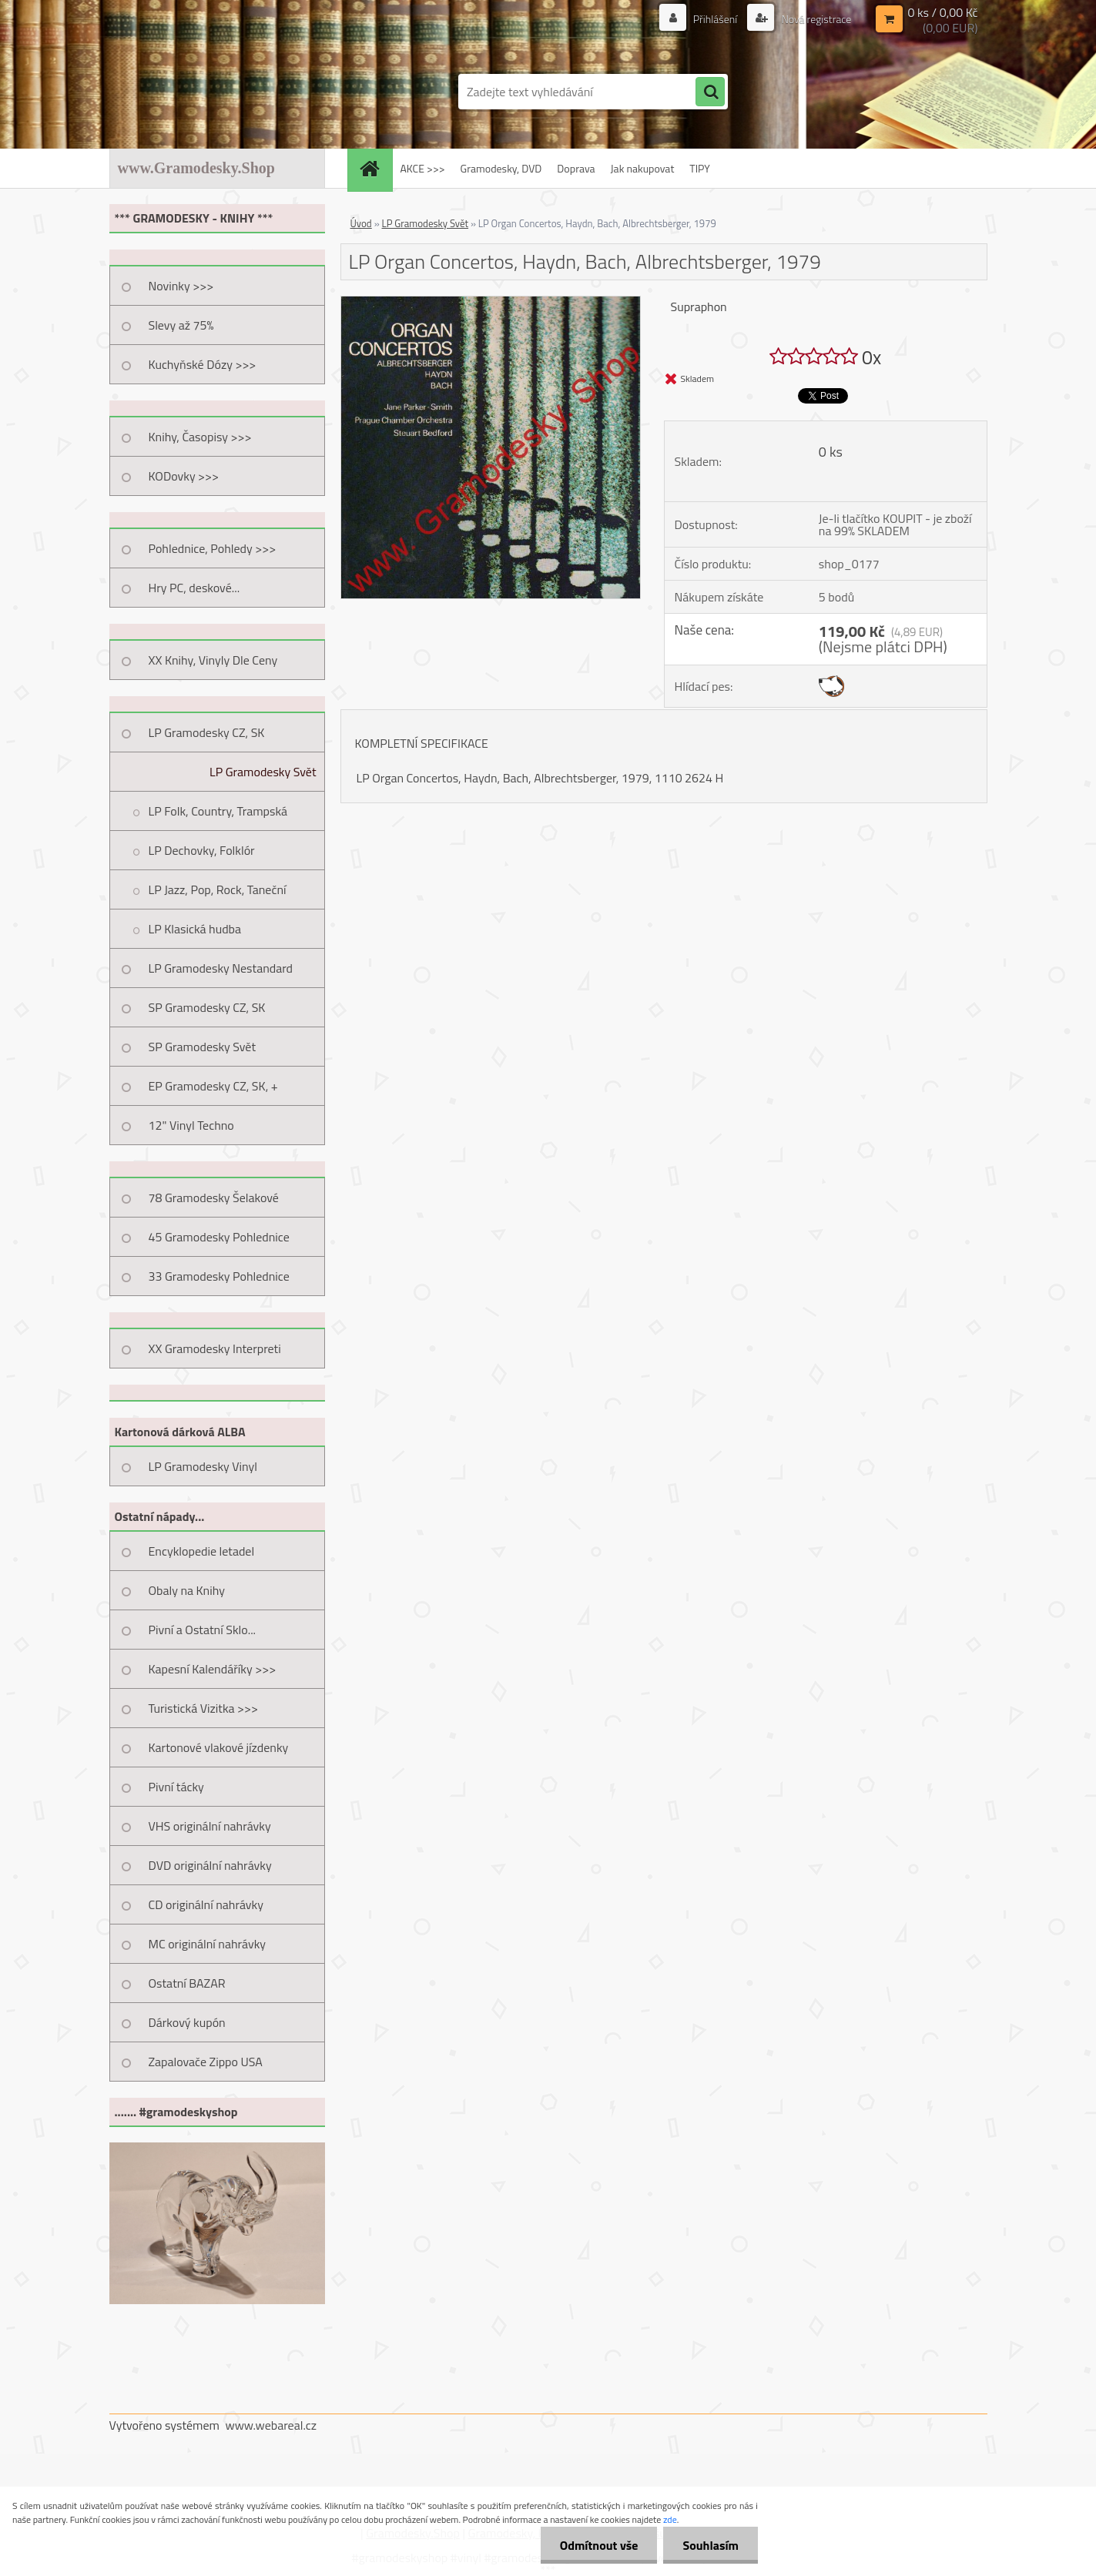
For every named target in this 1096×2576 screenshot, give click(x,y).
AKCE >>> (423, 168)
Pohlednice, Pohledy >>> (213, 548)
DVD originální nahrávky (210, 1865)
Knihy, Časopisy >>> (200, 436)
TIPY (699, 168)
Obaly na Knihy (187, 1590)
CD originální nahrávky (206, 1904)
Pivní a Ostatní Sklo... (202, 1629)
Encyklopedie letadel (202, 1551)
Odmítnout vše (599, 2545)
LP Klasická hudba (195, 929)
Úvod (361, 223)
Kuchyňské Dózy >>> (202, 364)
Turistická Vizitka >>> (204, 1708)
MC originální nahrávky (207, 1944)
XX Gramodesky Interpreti (215, 1348)
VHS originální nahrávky (210, 1826)
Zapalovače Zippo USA (206, 2061)
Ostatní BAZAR (187, 1983)
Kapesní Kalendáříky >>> (213, 1669)
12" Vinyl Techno (191, 1125)
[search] (710, 92)
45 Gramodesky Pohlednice (219, 1237)
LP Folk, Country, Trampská (218, 811)
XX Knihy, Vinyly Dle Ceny (213, 660)
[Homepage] (375, 168)
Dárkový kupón (187, 2022)
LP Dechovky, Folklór (202, 850)
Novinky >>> (181, 285)
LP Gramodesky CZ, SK (207, 732)
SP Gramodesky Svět (202, 1046)
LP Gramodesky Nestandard (221, 968)
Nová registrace (815, 19)
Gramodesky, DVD (501, 168)
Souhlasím (710, 2545)
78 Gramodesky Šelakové (214, 1197)
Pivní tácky (176, 1786)
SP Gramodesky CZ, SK (207, 1007)
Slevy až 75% (181, 325)
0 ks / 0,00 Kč (942, 12)
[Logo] (215, 91)
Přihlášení (715, 19)
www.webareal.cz (271, 2425)
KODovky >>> (184, 476)
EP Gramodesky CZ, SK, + (213, 1086)
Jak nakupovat (643, 168)
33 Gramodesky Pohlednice (219, 1276)
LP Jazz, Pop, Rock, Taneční (218, 889)
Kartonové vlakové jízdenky (219, 1747)
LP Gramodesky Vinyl (203, 1466)
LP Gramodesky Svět (263, 771)
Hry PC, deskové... (194, 587)
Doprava (576, 168)
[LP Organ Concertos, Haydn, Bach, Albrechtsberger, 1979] (491, 302)
